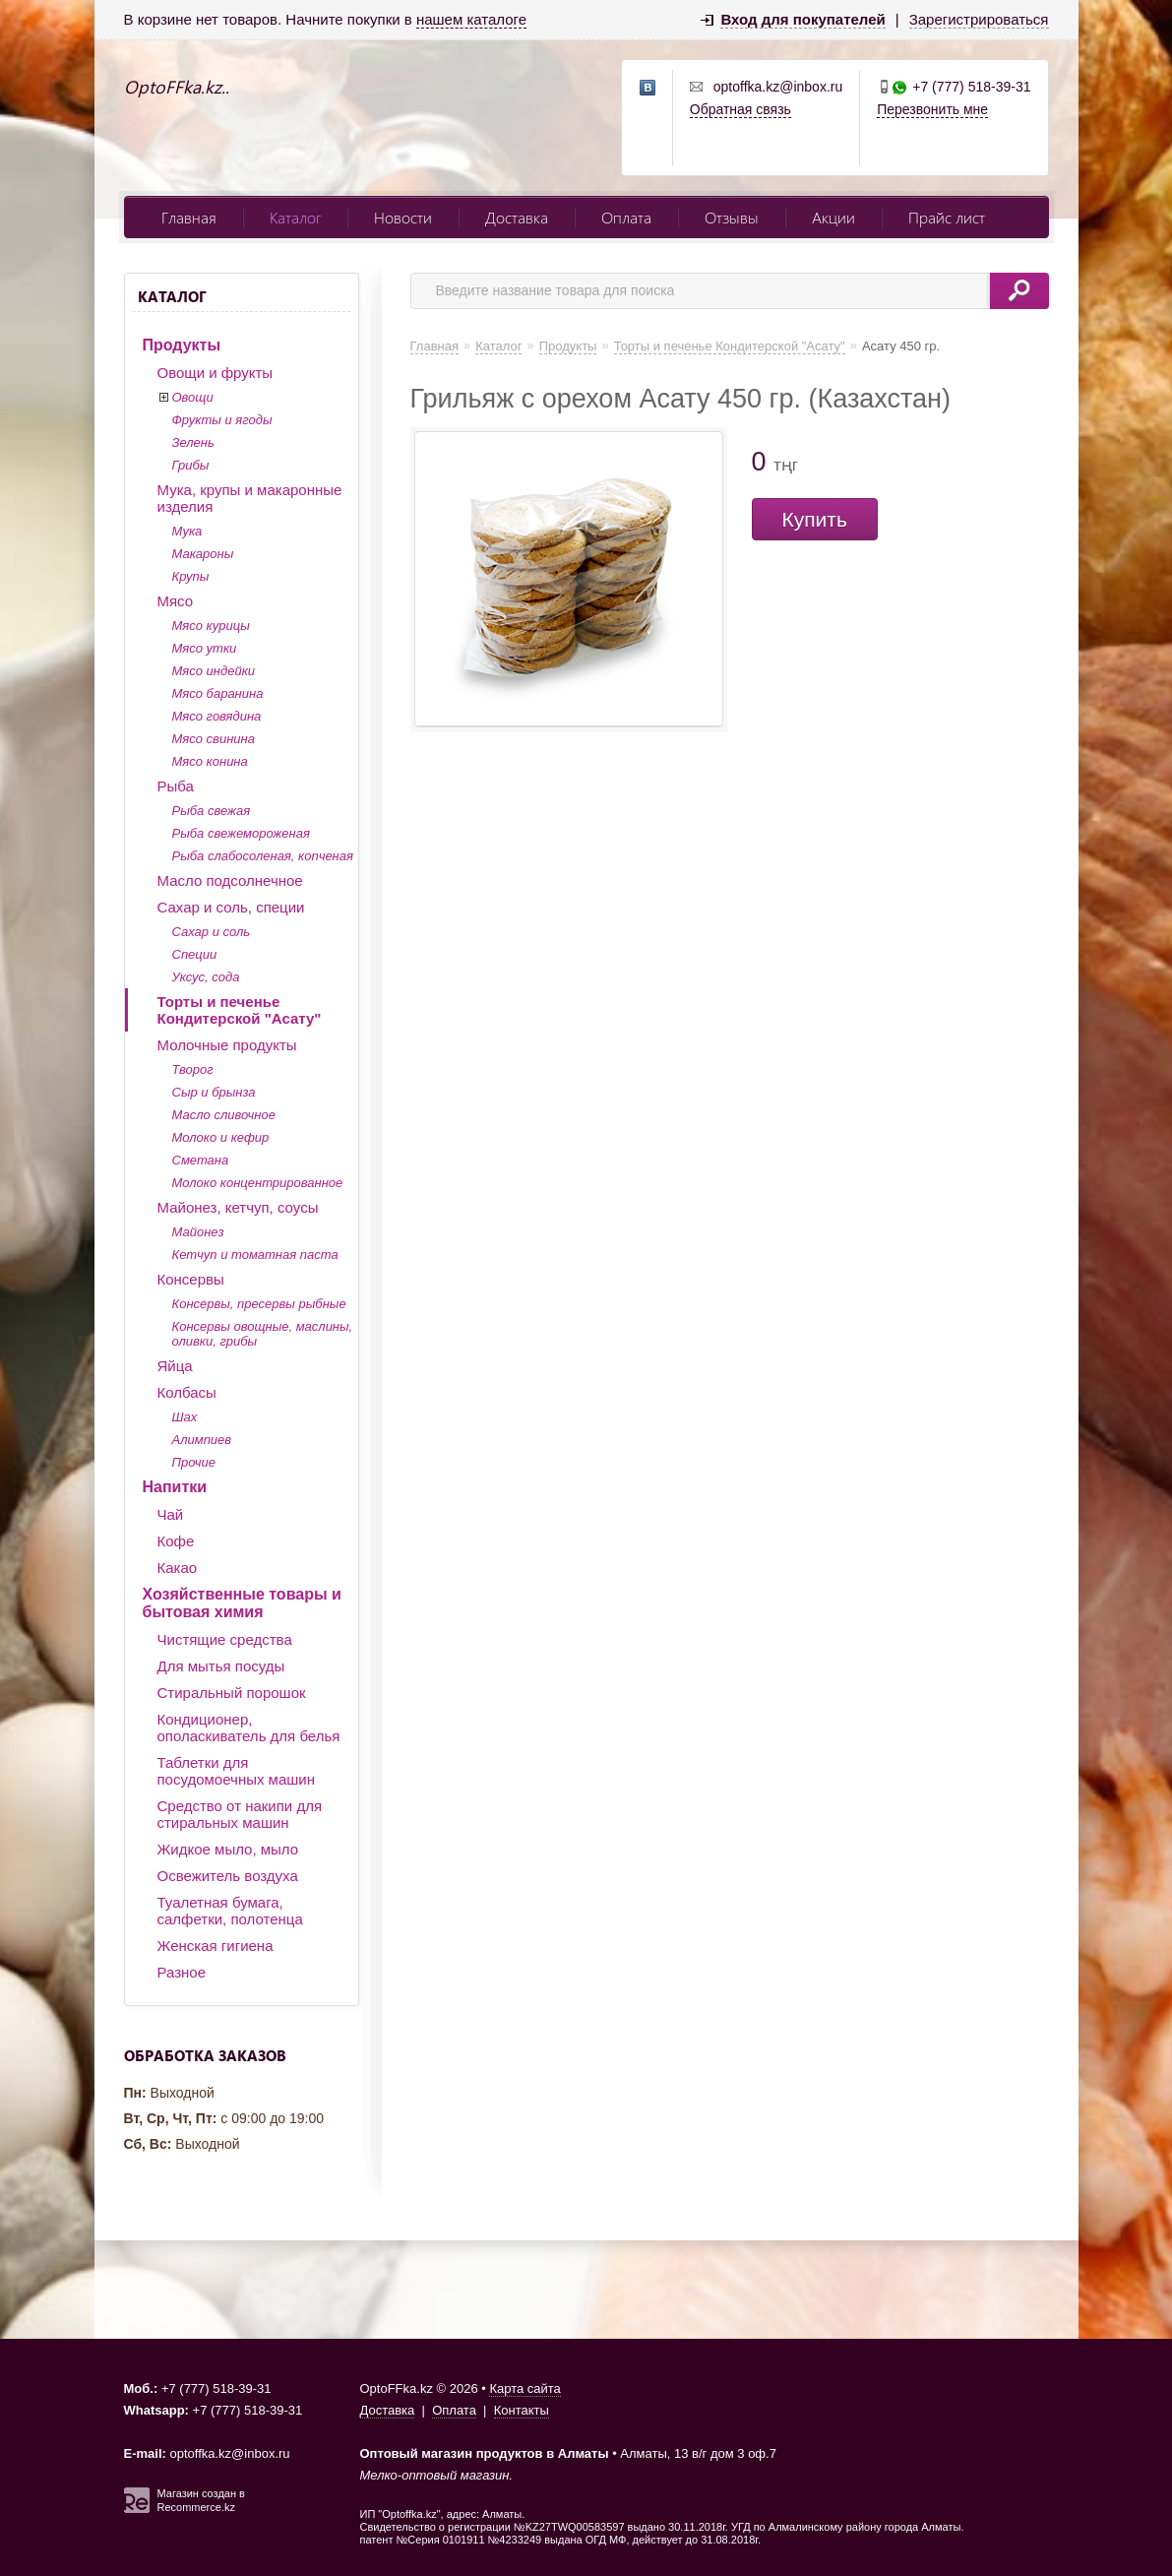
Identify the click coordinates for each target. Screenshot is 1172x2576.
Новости (403, 217)
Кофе (176, 1541)
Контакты (521, 2410)
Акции (833, 217)
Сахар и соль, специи (231, 907)
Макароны (203, 553)
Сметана (200, 1160)
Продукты (182, 345)
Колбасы (186, 1392)
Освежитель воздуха (227, 1875)
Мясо (175, 601)
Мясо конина (210, 761)
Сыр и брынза (214, 1092)
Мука (187, 531)
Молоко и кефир (221, 1137)
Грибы (191, 465)
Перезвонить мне (932, 109)
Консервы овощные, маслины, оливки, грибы (262, 1334)
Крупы (191, 576)
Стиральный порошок (231, 1692)
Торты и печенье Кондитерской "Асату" (239, 1010)
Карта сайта (524, 2388)
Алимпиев (202, 1439)
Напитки (175, 1486)
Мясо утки (204, 648)
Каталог (295, 217)
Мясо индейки (214, 670)
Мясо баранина (218, 693)
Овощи (193, 397)
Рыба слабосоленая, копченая (262, 855)
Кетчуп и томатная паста (255, 1254)
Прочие (194, 1462)
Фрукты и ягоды (222, 419)
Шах (185, 1417)
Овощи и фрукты (215, 372)
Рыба (175, 786)
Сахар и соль (211, 931)
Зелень (193, 442)
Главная (188, 217)
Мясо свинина (213, 738)
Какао (177, 1567)
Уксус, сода (206, 977)
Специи (194, 954)
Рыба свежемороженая (241, 833)
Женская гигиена (215, 1945)
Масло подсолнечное (230, 880)
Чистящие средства (224, 1639)
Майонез (198, 1232)
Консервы (190, 1279)
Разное (182, 1972)
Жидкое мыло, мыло (228, 1849)
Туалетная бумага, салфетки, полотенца (230, 1910)
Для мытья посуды (221, 1666)
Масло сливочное (224, 1114)
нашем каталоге (471, 19)
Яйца (175, 1365)
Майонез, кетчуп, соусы (238, 1207)
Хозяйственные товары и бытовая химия (242, 1603)
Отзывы (732, 217)
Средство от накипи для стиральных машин (240, 1814)
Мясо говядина (217, 716)
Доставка (516, 217)
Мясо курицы (211, 625)
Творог (193, 1069)
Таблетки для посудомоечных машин (236, 1771)
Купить (814, 519)
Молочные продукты (227, 1045)
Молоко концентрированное (257, 1182)
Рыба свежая (211, 810)
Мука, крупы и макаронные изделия (249, 498)
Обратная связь (740, 109)
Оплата (626, 217)
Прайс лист (946, 217)
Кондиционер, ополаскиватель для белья (248, 1727)
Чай (170, 1514)
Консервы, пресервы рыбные (259, 1303)
